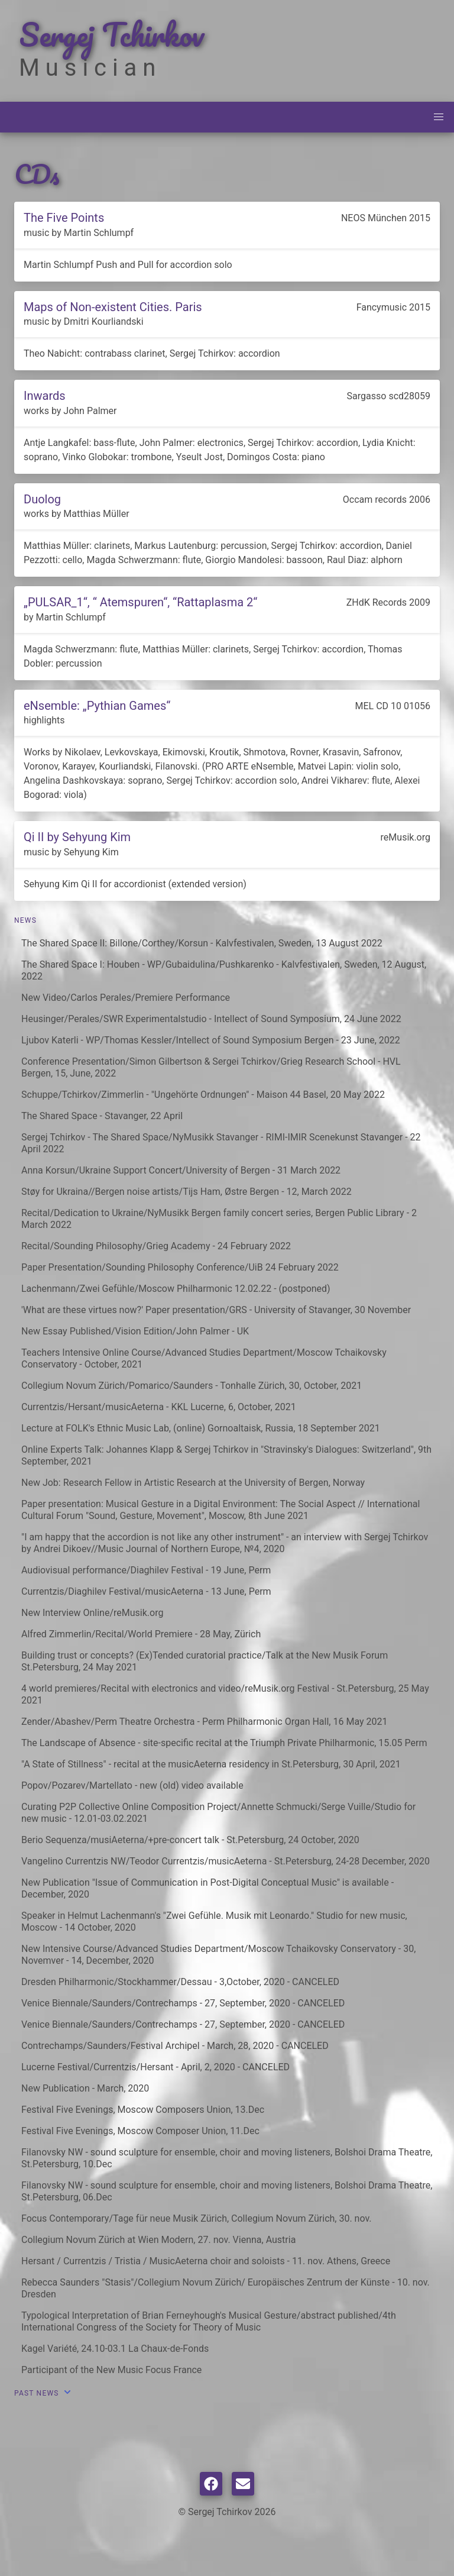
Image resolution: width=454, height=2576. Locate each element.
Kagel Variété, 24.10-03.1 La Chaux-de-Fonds (115, 2348)
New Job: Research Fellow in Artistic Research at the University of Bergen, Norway (193, 1482)
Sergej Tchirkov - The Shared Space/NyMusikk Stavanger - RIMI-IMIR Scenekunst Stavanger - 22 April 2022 (221, 1143)
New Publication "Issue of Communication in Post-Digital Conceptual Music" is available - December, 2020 (207, 1888)
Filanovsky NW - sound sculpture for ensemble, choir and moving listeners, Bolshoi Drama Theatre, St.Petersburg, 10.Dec (226, 2158)
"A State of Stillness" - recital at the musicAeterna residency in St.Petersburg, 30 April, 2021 (211, 1764)
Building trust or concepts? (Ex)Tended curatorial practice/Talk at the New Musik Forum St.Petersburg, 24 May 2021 (204, 1661)
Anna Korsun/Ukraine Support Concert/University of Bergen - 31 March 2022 (180, 1170)
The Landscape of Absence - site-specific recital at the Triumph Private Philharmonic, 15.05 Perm (224, 1742)
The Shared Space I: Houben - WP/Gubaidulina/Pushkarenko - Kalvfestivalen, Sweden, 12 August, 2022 (223, 970)
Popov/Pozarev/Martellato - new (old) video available (132, 1785)
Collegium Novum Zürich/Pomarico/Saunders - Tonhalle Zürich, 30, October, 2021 (191, 1385)
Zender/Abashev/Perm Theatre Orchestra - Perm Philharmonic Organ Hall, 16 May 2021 (204, 1721)
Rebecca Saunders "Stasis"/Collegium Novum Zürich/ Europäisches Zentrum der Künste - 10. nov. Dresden (225, 2288)
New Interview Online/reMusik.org (92, 1612)
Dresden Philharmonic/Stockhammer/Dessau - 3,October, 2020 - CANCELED (180, 1981)
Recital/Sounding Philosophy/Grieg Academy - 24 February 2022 (156, 1246)
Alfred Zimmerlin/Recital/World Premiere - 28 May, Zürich (141, 1634)
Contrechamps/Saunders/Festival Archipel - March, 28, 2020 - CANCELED (175, 2045)
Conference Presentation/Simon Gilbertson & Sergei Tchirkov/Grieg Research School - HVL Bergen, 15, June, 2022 (211, 1067)
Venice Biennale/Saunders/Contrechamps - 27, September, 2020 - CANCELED (183, 2003)
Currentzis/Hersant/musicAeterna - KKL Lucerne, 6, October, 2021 (158, 1407)
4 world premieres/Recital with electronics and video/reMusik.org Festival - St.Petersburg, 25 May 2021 (225, 1694)
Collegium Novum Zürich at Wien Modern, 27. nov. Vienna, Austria (158, 2239)
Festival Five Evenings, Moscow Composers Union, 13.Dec (142, 2109)
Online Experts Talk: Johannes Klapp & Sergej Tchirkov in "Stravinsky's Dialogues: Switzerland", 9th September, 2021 (226, 1455)
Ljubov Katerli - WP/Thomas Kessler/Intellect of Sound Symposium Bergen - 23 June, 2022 (210, 1040)
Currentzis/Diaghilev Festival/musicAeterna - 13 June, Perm (146, 1591)
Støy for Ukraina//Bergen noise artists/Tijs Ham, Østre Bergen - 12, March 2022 (186, 1191)
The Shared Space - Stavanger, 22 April (102, 1115)
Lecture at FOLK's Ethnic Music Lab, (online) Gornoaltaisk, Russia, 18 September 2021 (200, 1428)
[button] (438, 117)
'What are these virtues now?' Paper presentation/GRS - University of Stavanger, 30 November (216, 1310)
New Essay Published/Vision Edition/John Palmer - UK (135, 1331)
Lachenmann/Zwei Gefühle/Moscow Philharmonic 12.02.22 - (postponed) (175, 1288)
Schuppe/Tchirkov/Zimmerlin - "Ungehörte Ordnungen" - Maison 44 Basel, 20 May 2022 (203, 1094)
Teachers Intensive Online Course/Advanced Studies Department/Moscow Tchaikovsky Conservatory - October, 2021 (204, 1358)
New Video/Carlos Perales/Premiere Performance (125, 997)
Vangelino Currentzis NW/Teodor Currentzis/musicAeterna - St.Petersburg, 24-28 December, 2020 (225, 1861)
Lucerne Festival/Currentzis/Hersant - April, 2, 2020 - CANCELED (155, 2067)
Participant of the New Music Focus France (111, 2369)
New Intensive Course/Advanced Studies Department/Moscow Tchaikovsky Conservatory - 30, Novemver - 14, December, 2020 (218, 1954)
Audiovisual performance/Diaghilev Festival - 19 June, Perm (146, 1570)
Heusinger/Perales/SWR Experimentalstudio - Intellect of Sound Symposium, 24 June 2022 (211, 1018)
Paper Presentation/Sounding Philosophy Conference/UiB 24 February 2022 (180, 1267)
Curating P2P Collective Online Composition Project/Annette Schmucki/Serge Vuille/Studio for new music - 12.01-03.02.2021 (218, 1812)
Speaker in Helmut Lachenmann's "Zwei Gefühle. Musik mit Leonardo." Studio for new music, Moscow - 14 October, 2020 (214, 1921)
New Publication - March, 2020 (85, 2088)
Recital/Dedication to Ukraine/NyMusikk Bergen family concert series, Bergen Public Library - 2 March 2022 (219, 1218)
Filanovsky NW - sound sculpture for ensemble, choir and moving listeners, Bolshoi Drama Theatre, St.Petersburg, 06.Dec (226, 2191)
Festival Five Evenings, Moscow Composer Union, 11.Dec (140, 2131)
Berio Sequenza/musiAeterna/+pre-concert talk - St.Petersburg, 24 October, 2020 (190, 1839)
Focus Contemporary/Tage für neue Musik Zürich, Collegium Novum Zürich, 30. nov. (196, 2218)
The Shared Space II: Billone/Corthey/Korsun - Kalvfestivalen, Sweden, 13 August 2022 (201, 943)
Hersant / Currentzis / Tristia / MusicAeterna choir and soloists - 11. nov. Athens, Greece (205, 2261)
